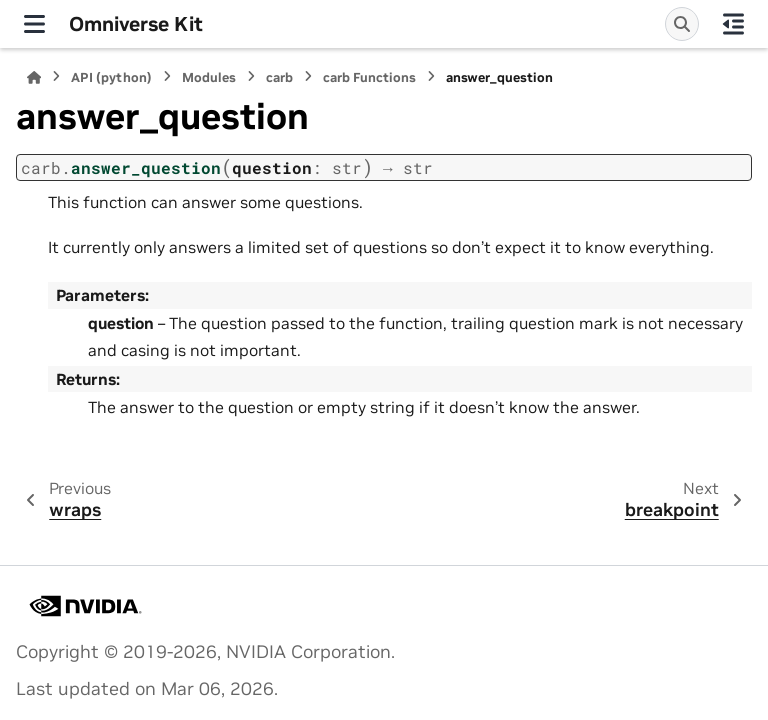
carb (279, 77)
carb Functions (369, 77)
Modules (209, 77)
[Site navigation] (34, 24)
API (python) (111, 77)
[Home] (34, 77)
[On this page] (733, 24)
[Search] (682, 24)
